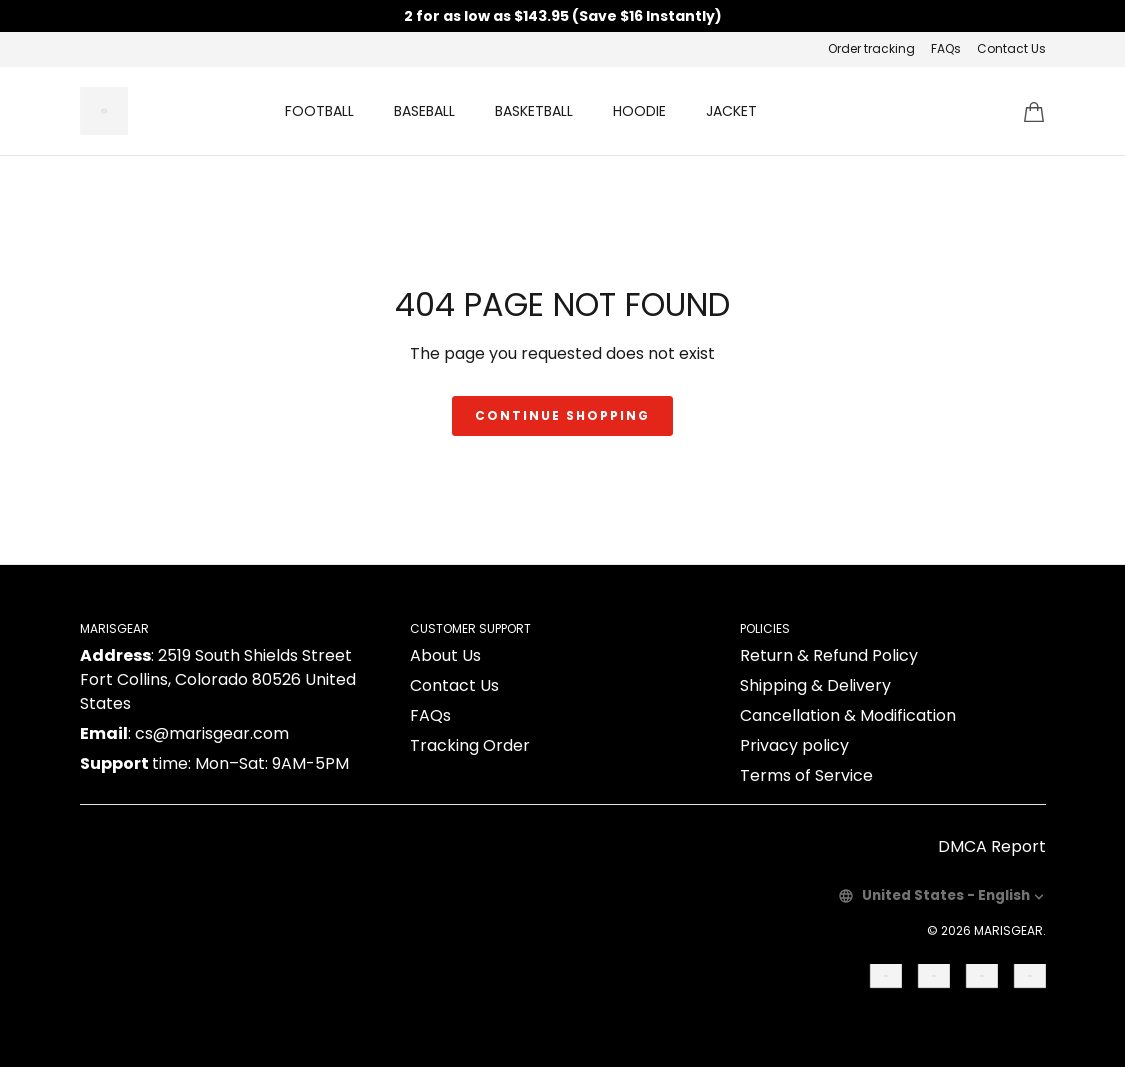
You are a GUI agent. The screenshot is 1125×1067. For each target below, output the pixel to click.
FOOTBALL (319, 111)
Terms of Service (806, 775)
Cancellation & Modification (848, 715)
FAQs (946, 48)
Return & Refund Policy (829, 655)
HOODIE (639, 111)
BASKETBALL (534, 111)
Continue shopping (562, 415)
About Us (445, 655)
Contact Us (1011, 48)
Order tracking (871, 48)
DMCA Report (992, 846)
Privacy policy (794, 745)
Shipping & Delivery (815, 685)
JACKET (731, 111)
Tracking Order (470, 745)
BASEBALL (424, 111)
